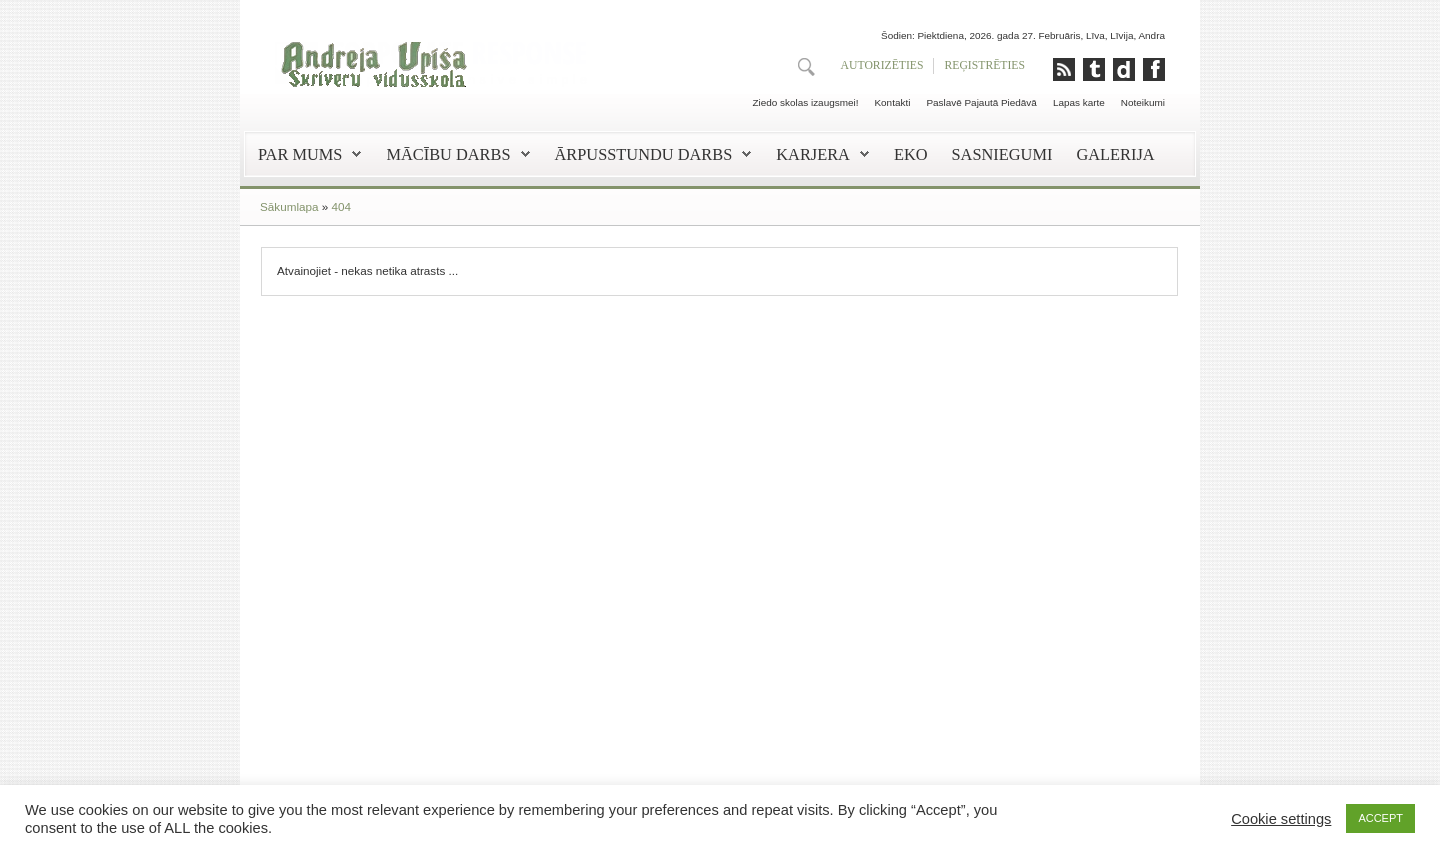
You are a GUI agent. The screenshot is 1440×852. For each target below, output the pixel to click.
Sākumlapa (289, 206)
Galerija (1115, 154)
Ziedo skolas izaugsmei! (805, 102)
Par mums (300, 154)
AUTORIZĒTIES (882, 65)
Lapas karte (1079, 102)
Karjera (813, 154)
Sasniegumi (1002, 154)
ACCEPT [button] (1380, 818)
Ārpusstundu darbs (644, 154)
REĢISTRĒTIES (984, 65)
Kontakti (892, 102)
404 (341, 206)
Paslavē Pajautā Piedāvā (981, 102)
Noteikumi (1143, 102)
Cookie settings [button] (1281, 819)
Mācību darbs (448, 154)
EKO (911, 154)
